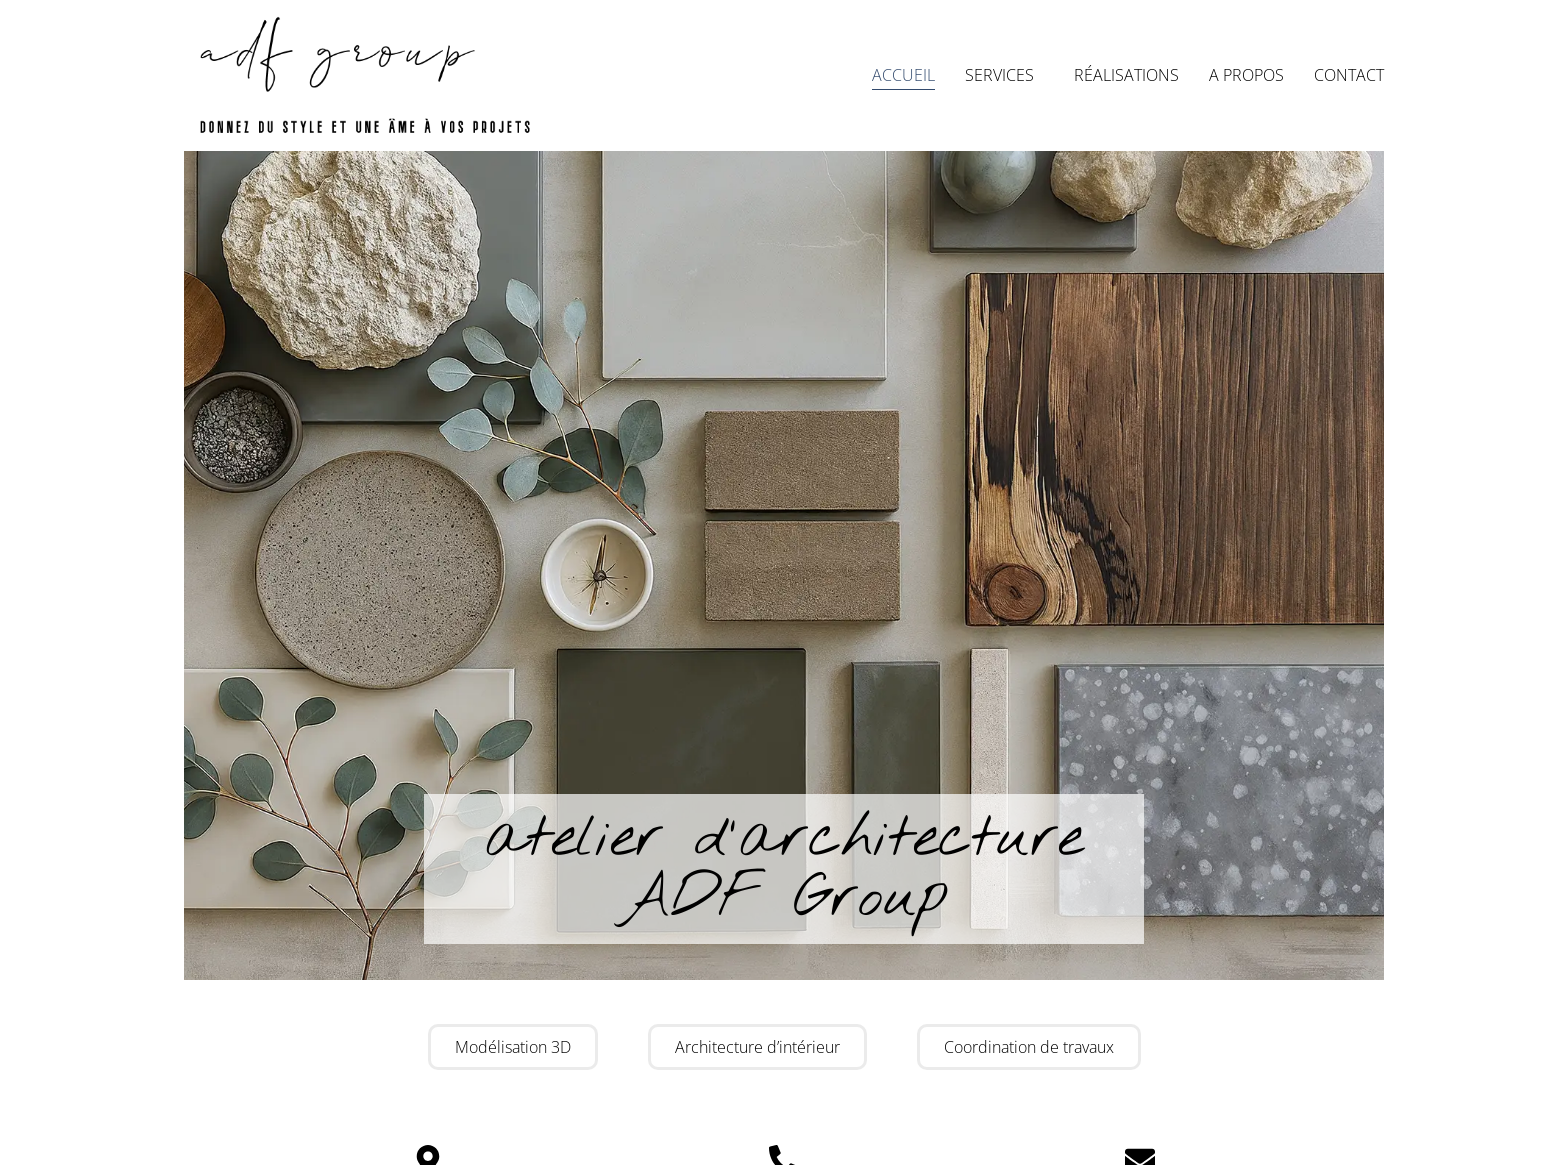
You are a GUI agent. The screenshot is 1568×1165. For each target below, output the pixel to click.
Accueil (903, 75)
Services (1004, 75)
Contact (1349, 75)
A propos (1246, 75)
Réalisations (1126, 75)
